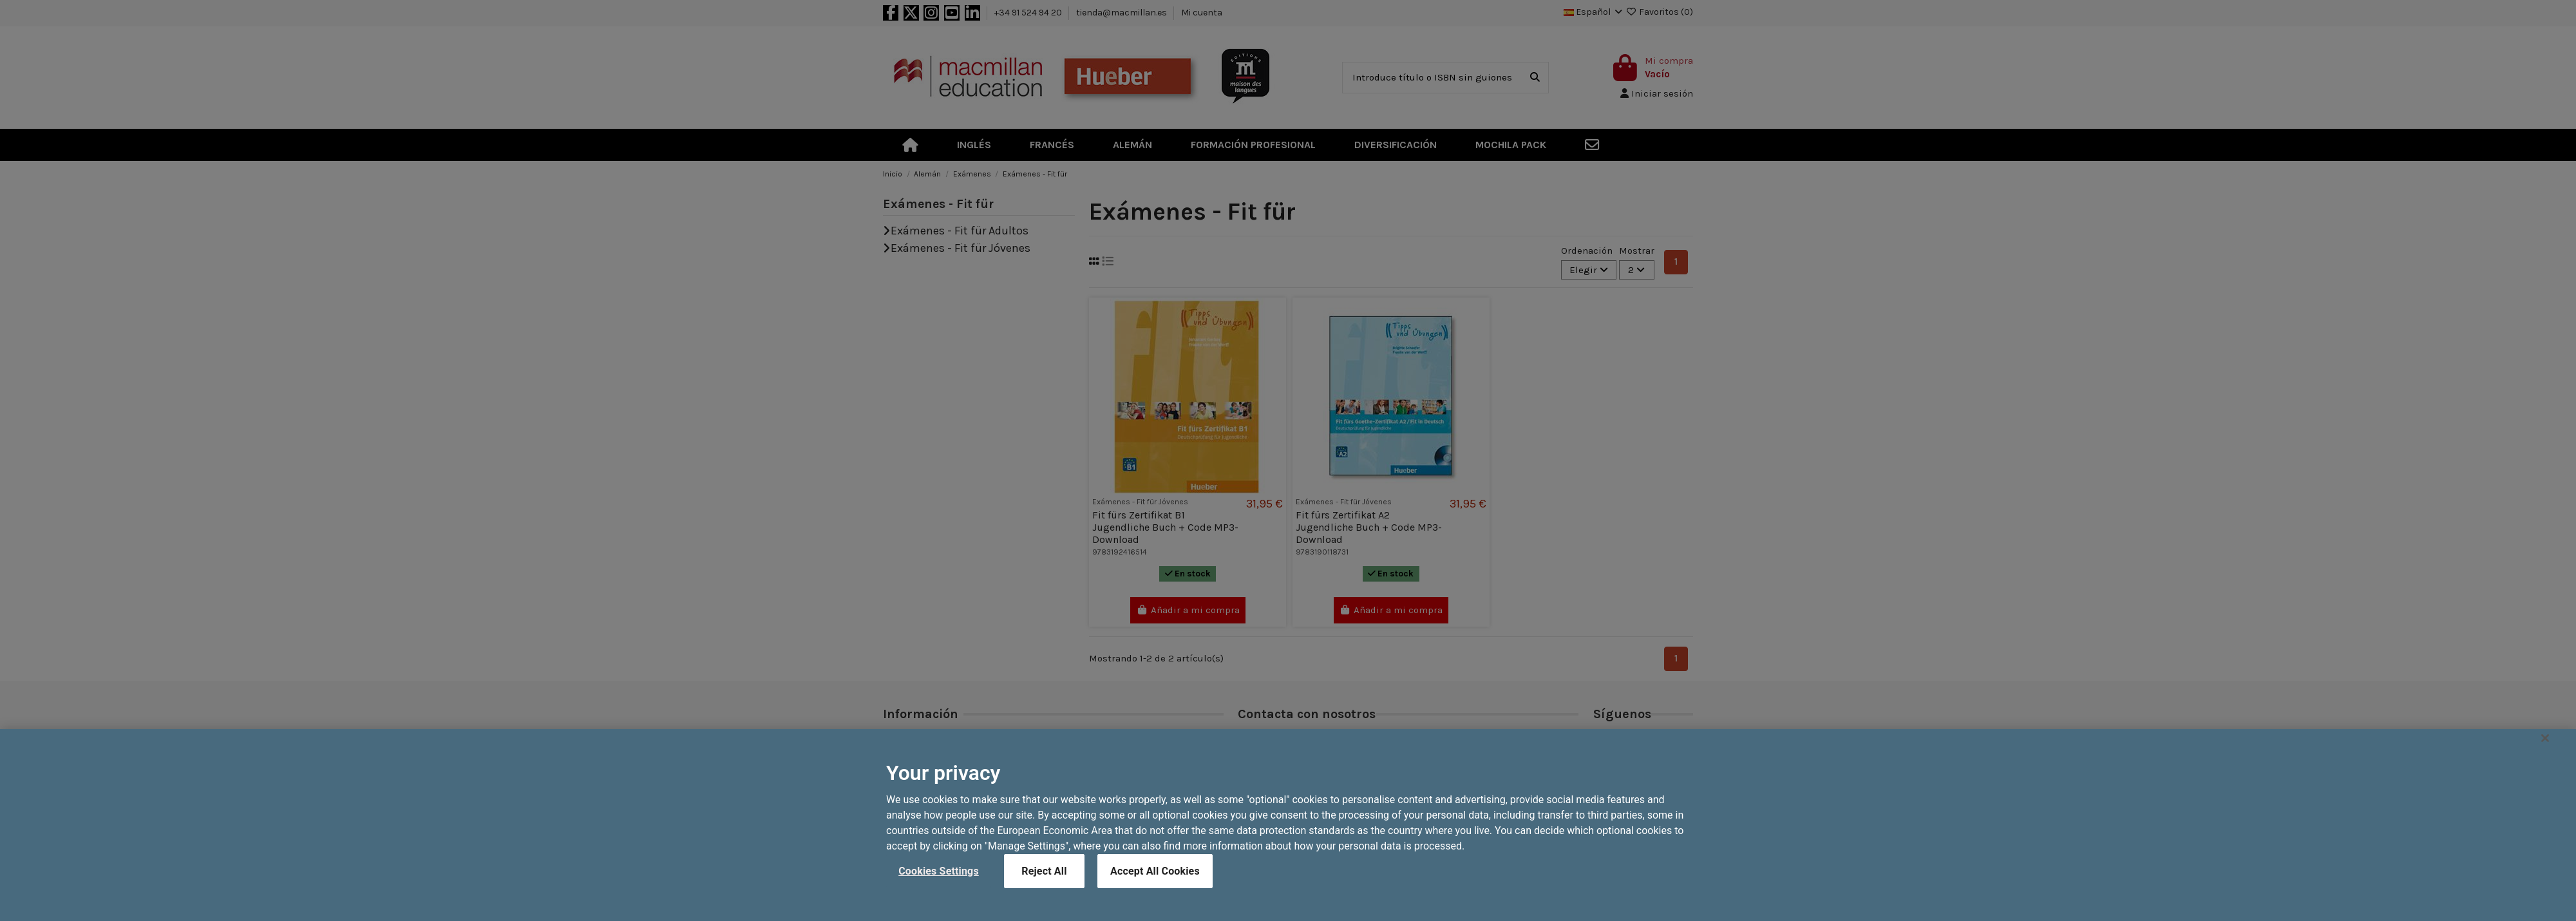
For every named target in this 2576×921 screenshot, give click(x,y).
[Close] (2545, 772)
